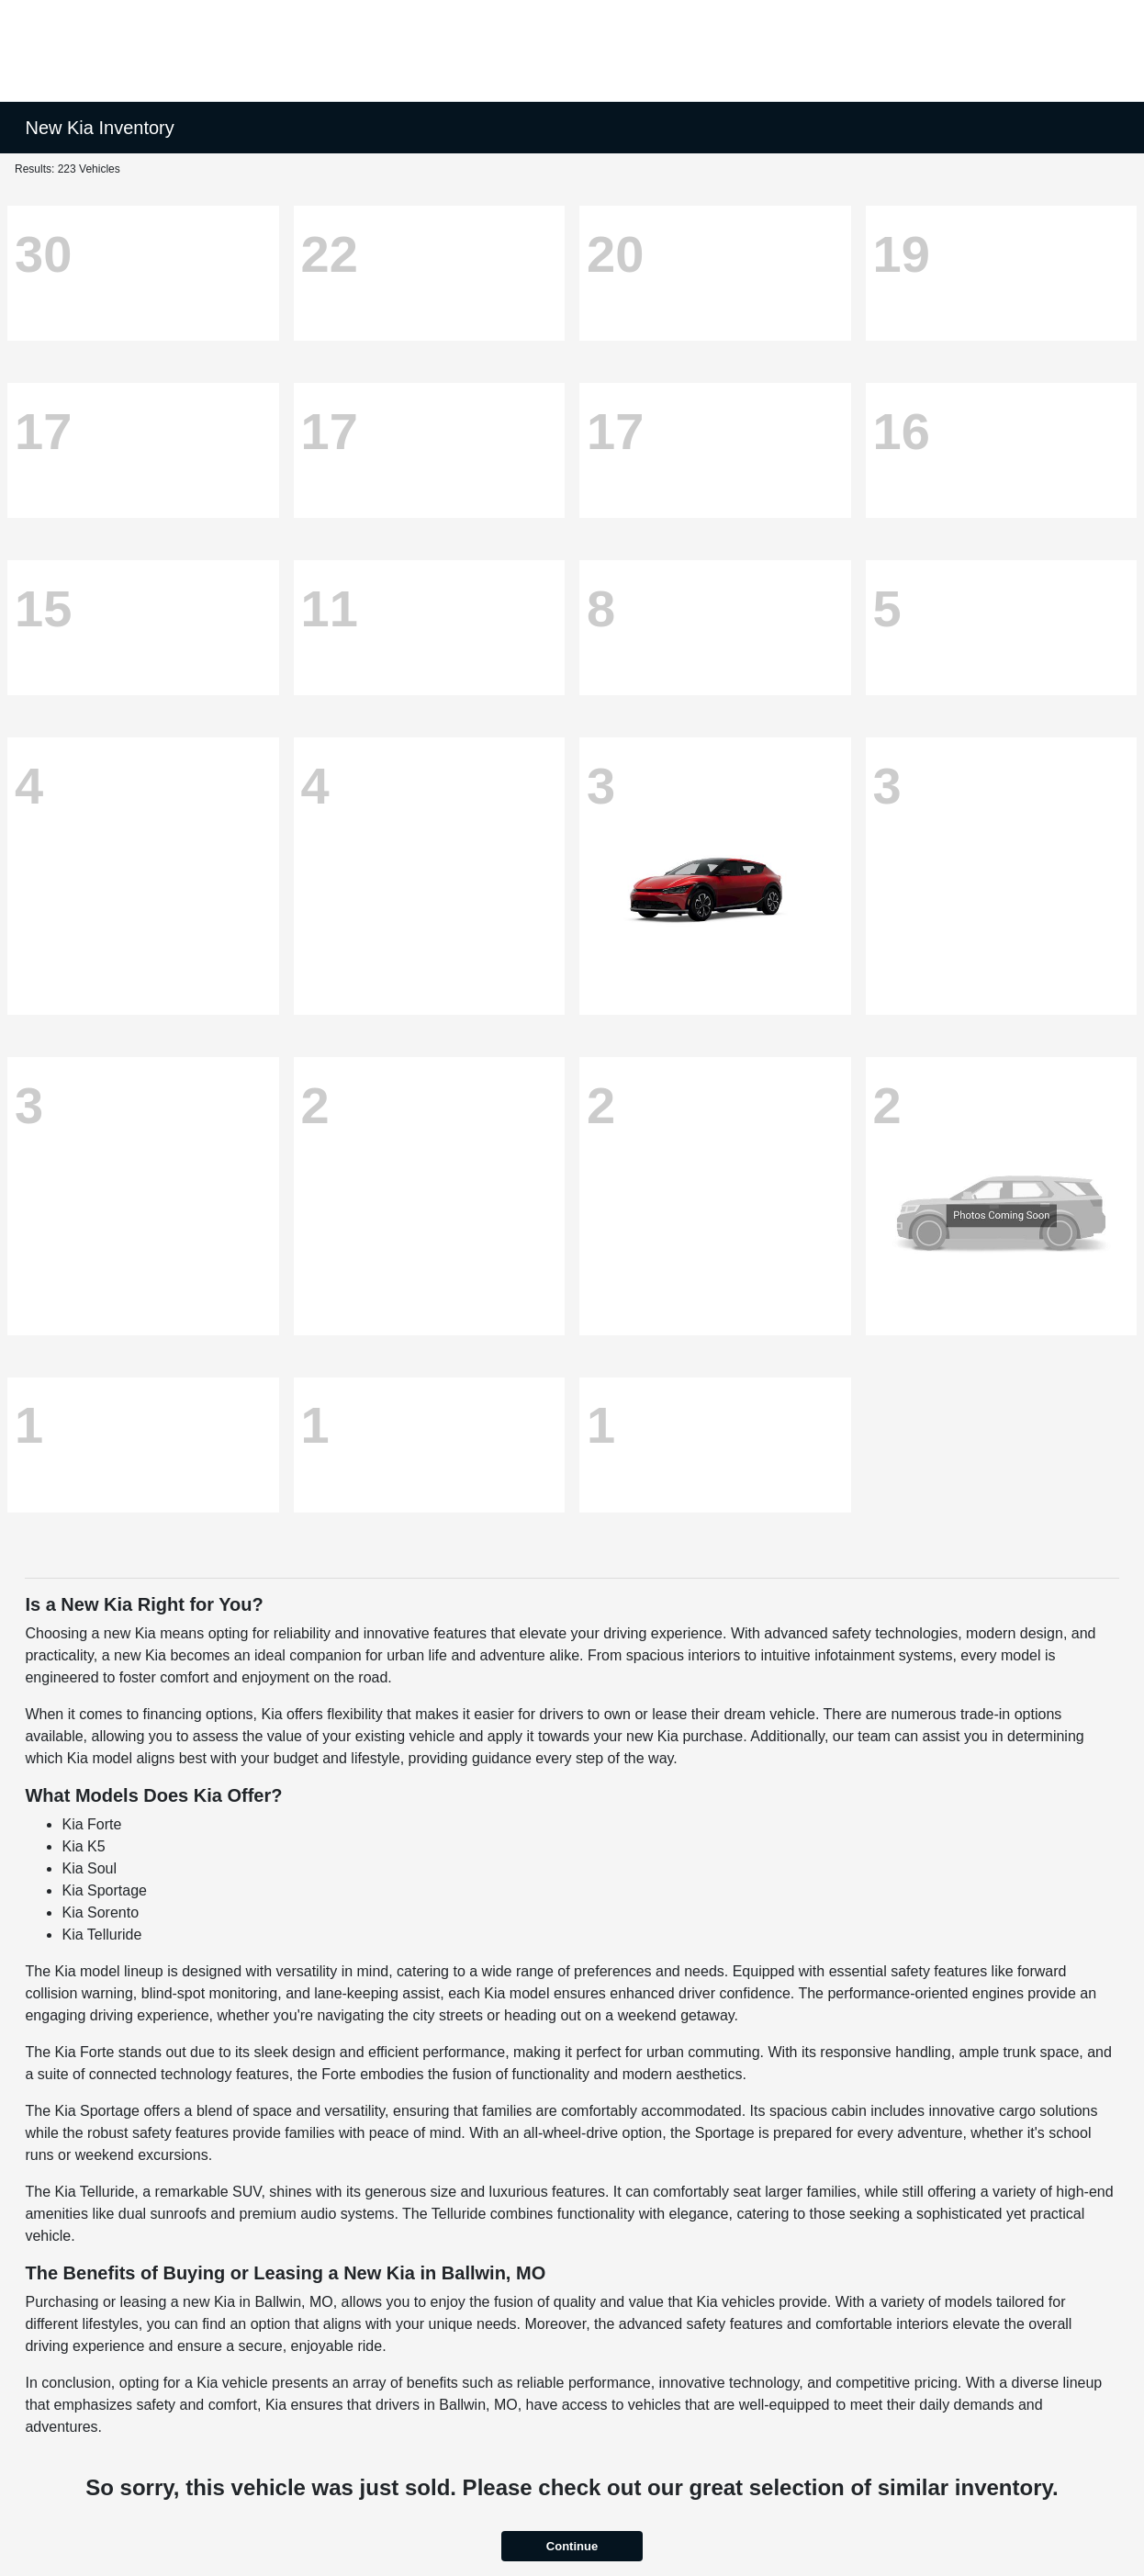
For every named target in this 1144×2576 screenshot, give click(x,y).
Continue (572, 2546)
